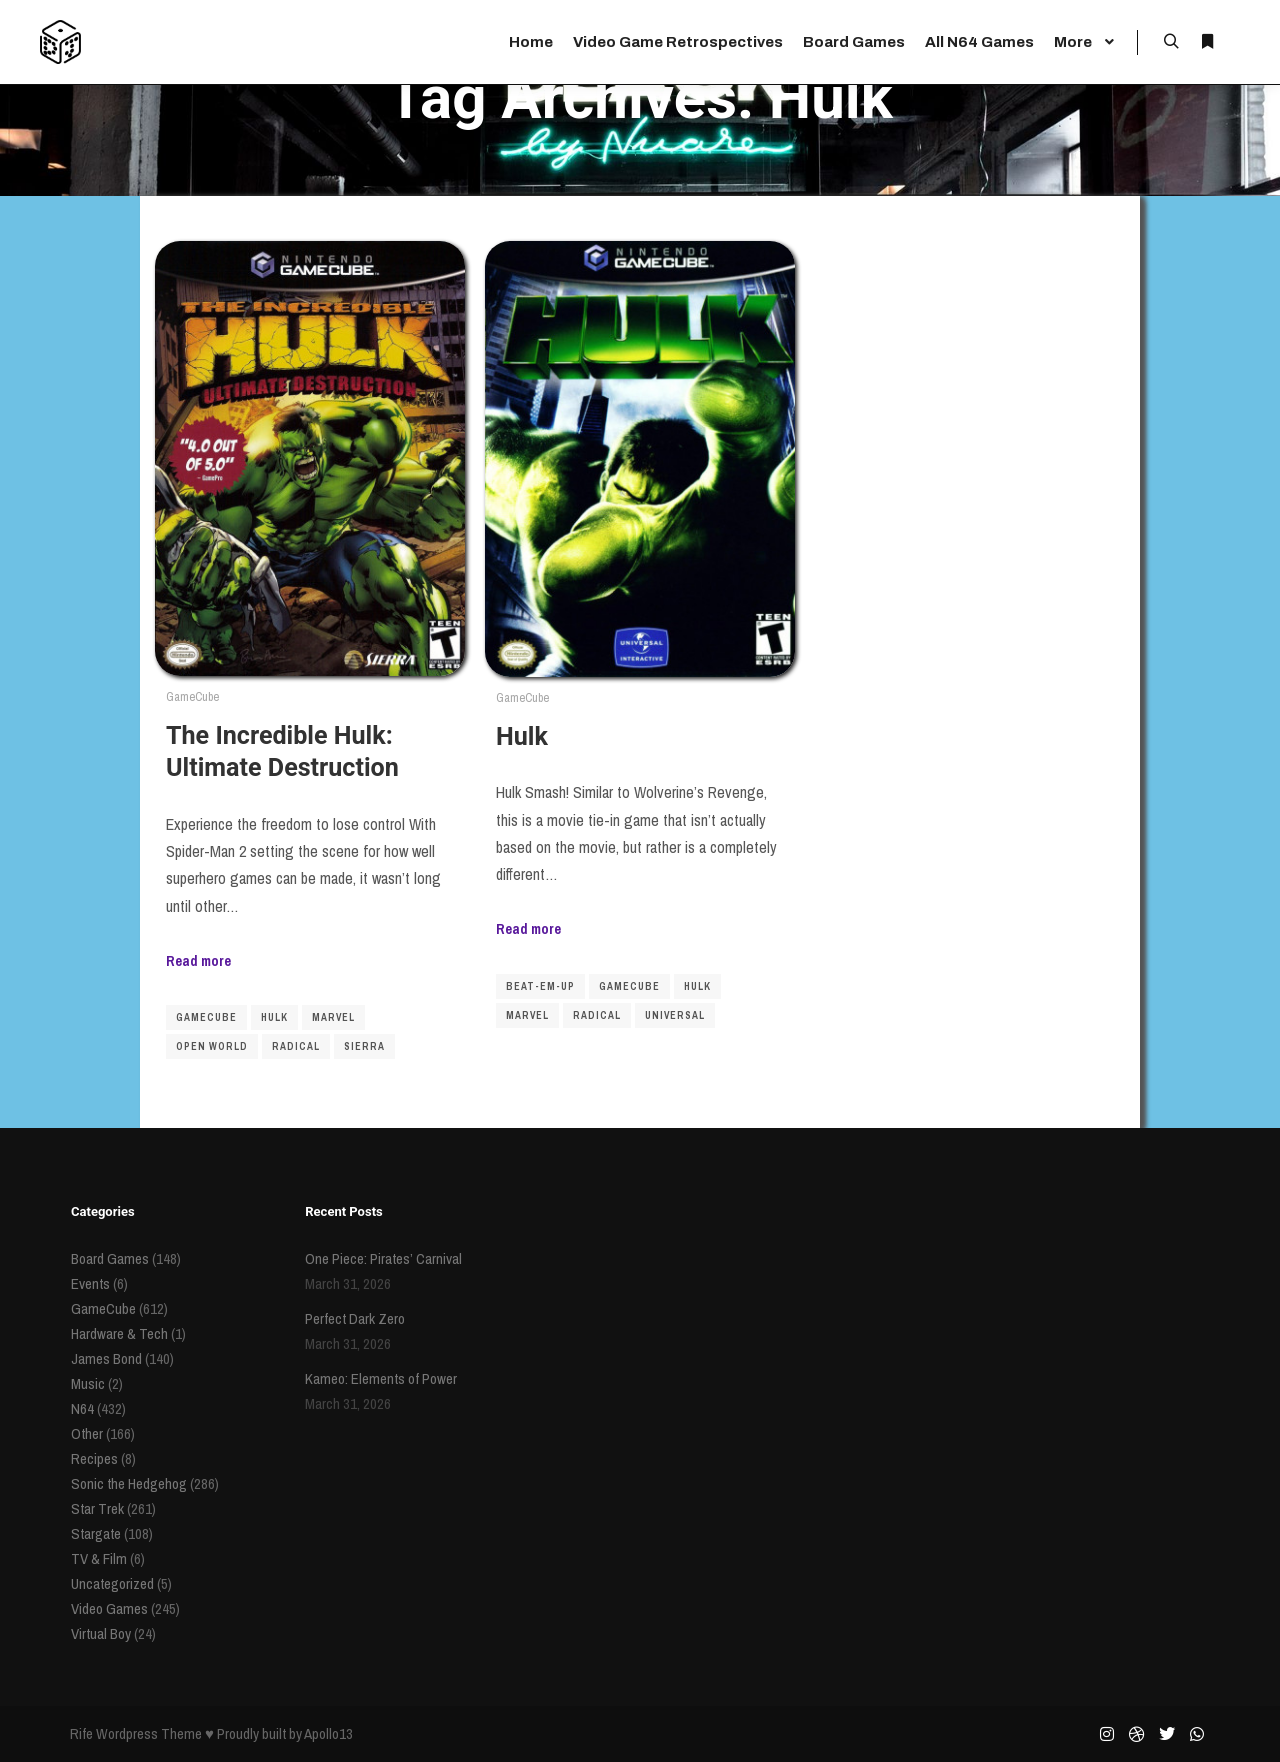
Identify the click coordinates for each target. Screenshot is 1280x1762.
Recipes (94, 1458)
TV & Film (99, 1558)
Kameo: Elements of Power (381, 1378)
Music (88, 1383)
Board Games (110, 1258)
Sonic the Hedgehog (129, 1483)
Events (90, 1283)
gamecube (206, 1017)
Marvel (333, 1017)
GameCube (192, 696)
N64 (82, 1408)
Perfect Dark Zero (355, 1318)
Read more (198, 960)
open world (212, 1046)
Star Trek (97, 1508)
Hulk (274, 1017)
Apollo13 (328, 1733)
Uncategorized (112, 1583)
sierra (364, 1046)
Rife (81, 1733)
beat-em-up (540, 986)
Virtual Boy (101, 1633)
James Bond (106, 1358)
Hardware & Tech (119, 1333)
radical (296, 1046)
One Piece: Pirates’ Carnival (383, 1258)
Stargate (96, 1533)
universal (675, 1015)
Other (87, 1433)
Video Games (109, 1608)
